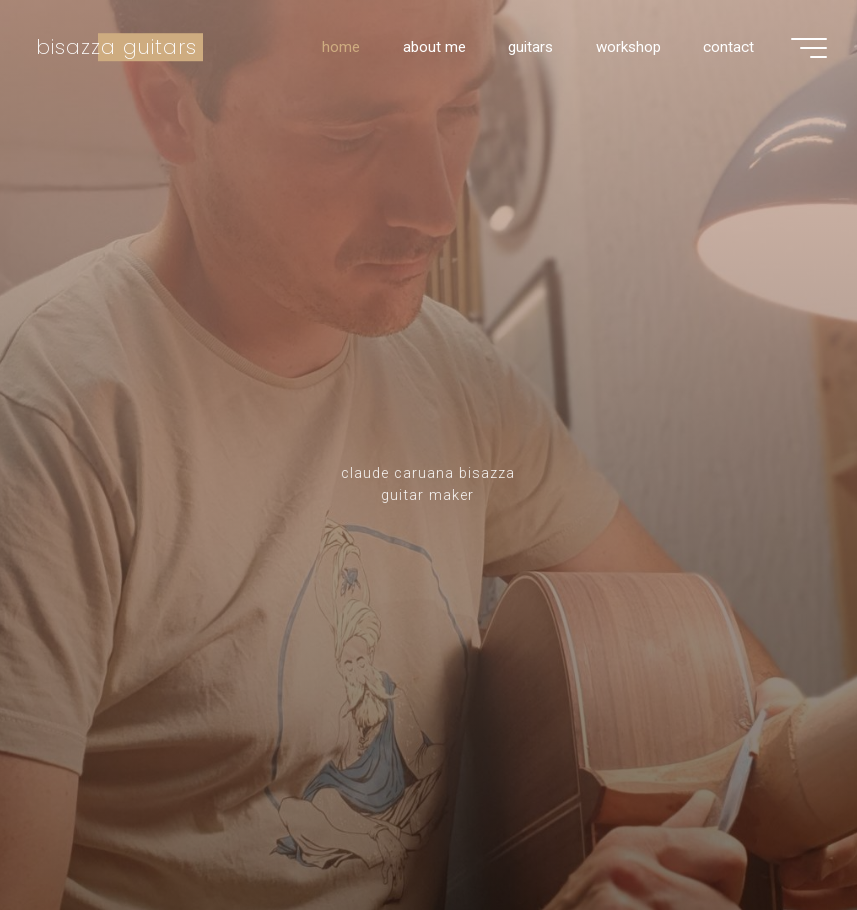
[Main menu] (809, 48)
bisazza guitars (116, 47)
